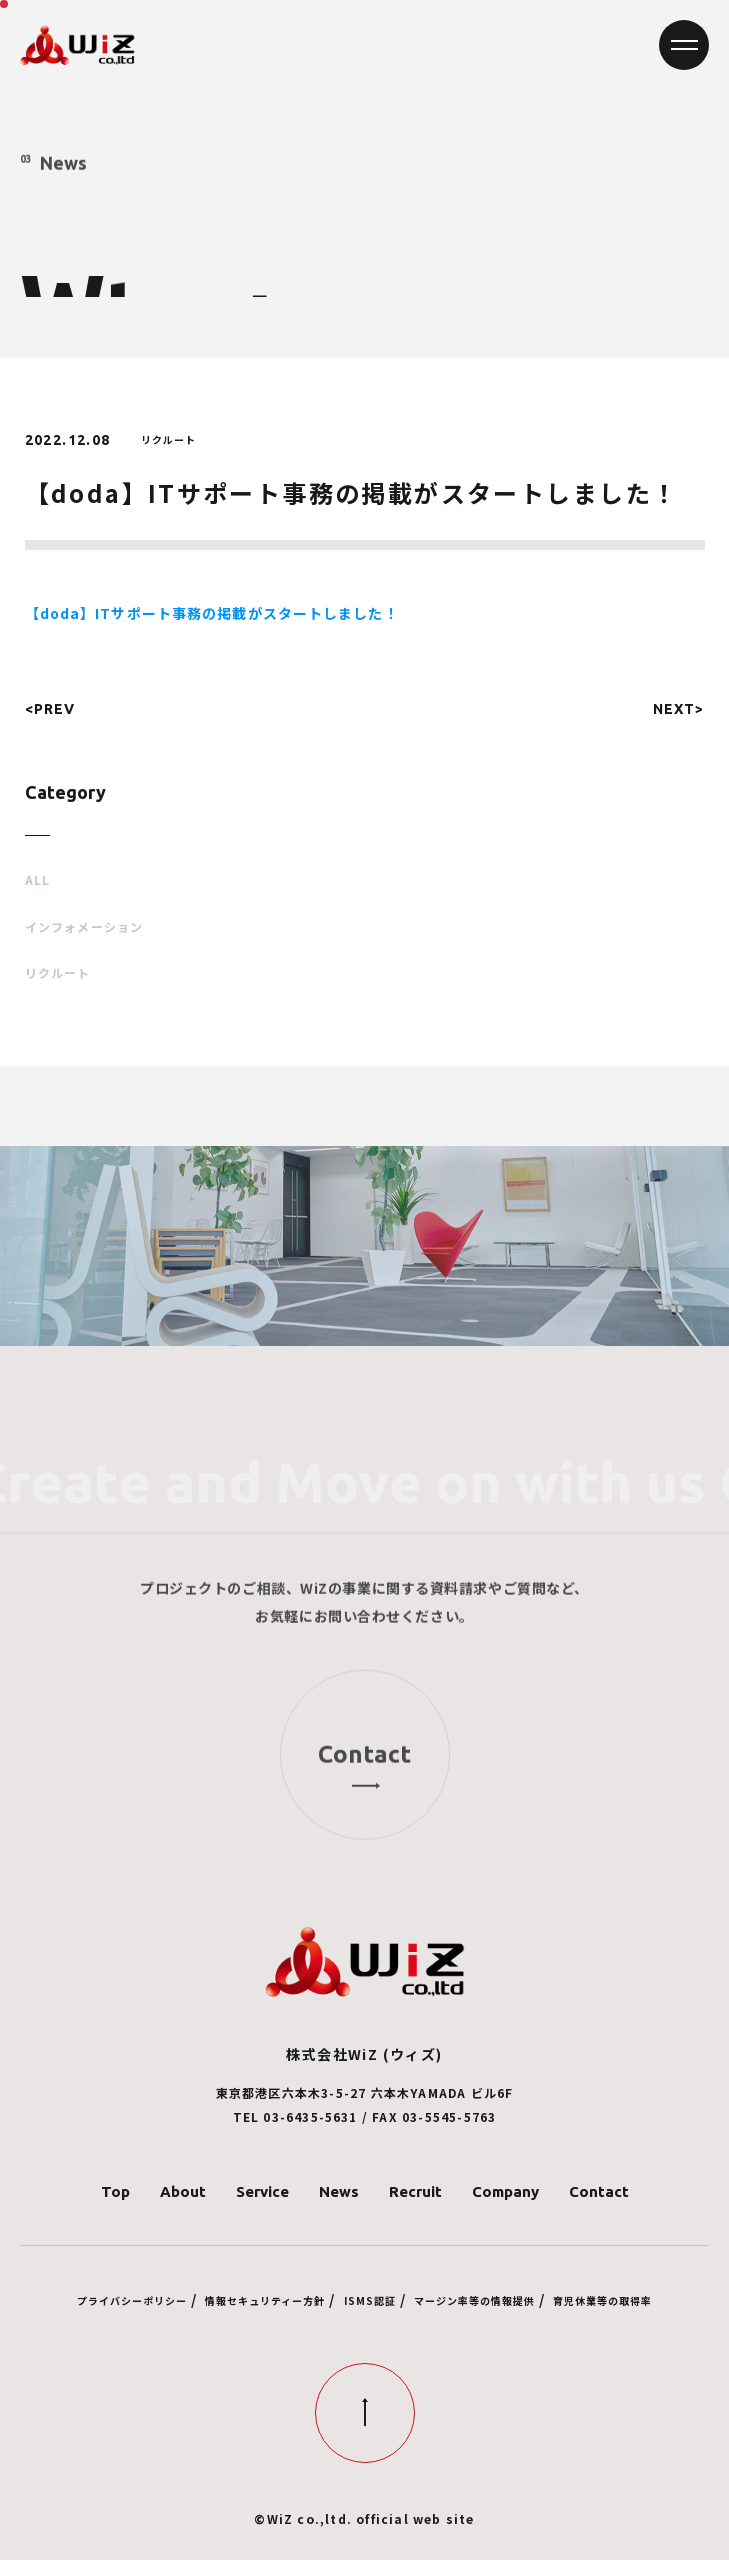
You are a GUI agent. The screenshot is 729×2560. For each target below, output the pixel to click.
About (183, 2191)
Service (262, 2191)
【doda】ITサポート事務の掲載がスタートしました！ (212, 613)
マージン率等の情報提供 (474, 2300)
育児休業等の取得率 (602, 2300)
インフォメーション (84, 927)
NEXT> (679, 709)
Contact (599, 2191)
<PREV (50, 709)
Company (505, 2191)
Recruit (415, 2191)
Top (115, 2191)
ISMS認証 (370, 2300)
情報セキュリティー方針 (265, 2300)
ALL (38, 880)
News (339, 2191)
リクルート (58, 973)
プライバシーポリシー (132, 2300)
